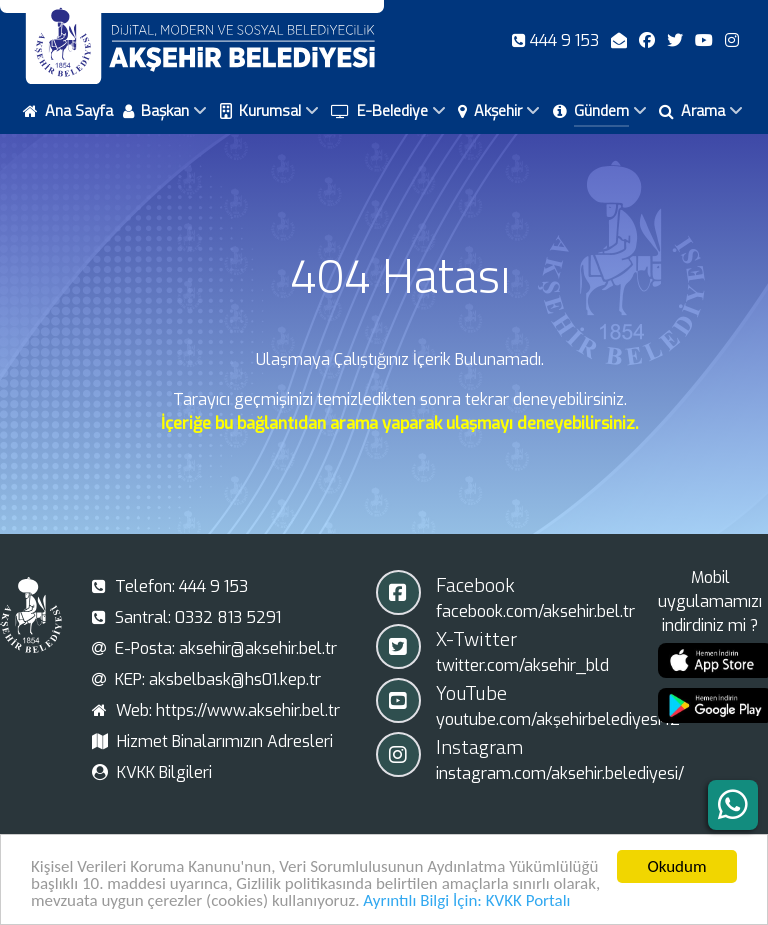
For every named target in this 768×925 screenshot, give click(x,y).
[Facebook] (649, 40)
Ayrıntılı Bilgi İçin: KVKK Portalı (466, 902)
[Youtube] (706, 40)
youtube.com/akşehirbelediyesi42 (558, 719)
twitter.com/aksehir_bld (522, 665)
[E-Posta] (621, 40)
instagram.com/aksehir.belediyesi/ (560, 773)
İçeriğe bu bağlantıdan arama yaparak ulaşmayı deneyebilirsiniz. (400, 423)
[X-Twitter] (677, 40)
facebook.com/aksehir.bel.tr (535, 611)
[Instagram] (732, 40)
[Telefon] (557, 40)
